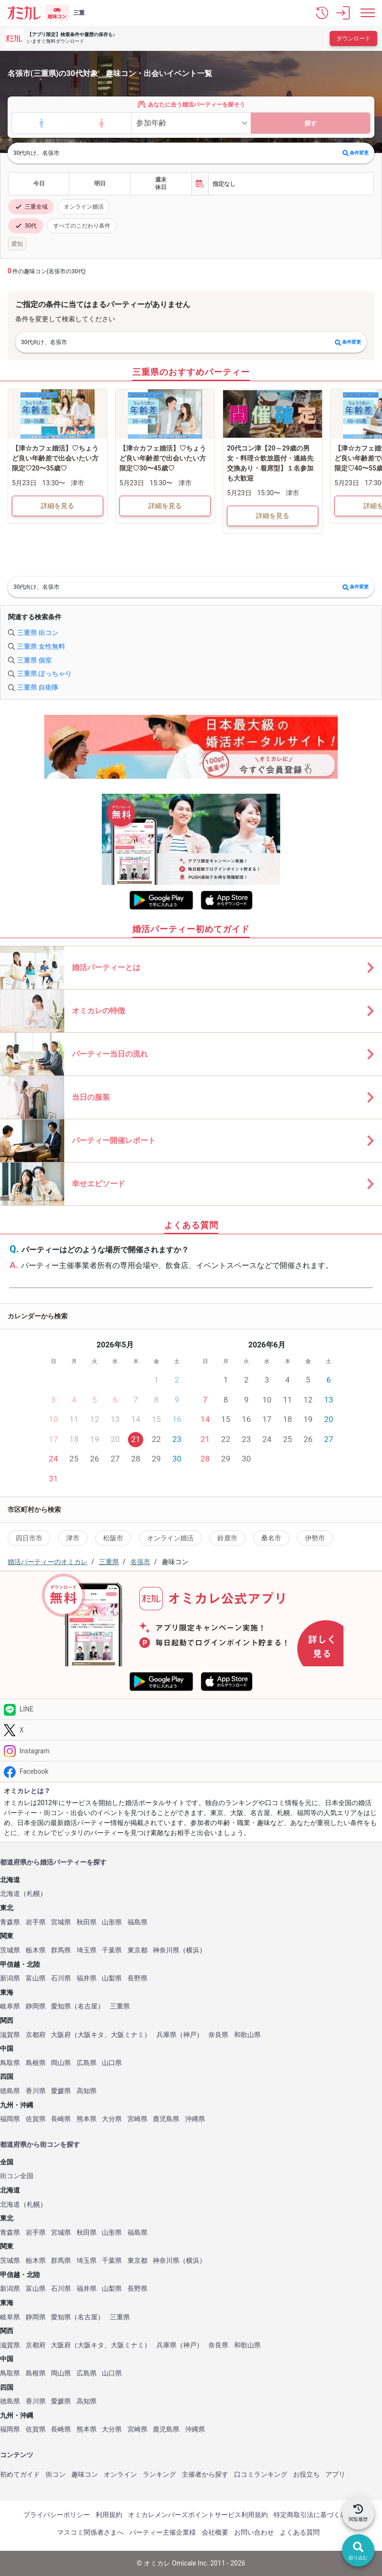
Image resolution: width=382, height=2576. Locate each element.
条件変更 (356, 153)
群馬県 (61, 1950)
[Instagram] (191, 1750)
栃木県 (36, 1950)
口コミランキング (260, 2474)
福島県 (137, 1922)
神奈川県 (166, 1950)
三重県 (120, 2006)
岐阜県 (10, 2006)
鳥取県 (10, 2063)
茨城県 (10, 1950)
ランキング (159, 2474)
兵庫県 (166, 2035)
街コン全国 (16, 2176)
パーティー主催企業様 (162, 2532)
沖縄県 (195, 2119)
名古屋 (88, 2006)
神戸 (189, 2035)
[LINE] (191, 1709)
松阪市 (113, 1538)
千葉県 (112, 1950)
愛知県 (61, 2006)
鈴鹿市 (227, 1538)
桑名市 (271, 1538)
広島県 (87, 2063)
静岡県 (36, 2006)
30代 (25, 225)
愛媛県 (61, 2091)
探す (310, 123)
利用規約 (109, 2514)
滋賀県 (10, 2035)
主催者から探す (205, 2474)
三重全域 (31, 206)
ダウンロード (353, 38)
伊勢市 (315, 1538)
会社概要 (215, 2532)
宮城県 (61, 1922)
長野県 (137, 1978)
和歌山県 (247, 2035)
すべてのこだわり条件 (81, 225)
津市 (72, 1538)
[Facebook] (191, 1771)
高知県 (87, 2091)
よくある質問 (300, 2532)
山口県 (112, 2063)
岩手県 (36, 1922)
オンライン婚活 (84, 206)
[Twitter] (191, 1730)
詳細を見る (57, 505)
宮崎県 (137, 2119)
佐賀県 (36, 2119)
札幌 (33, 1894)
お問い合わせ (254, 2532)
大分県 (112, 2119)
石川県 (61, 1978)
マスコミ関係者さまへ (90, 2532)
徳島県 (10, 2091)
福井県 (87, 1978)
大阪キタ (91, 2035)
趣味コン (84, 2474)
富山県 (36, 1978)
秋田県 (87, 1922)
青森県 (10, 1922)
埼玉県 (87, 1950)
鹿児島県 (166, 2119)
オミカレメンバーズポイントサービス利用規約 (198, 2514)
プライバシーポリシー (56, 2514)
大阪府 (61, 2035)
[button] (322, 12)
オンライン (120, 2474)
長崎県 (61, 2119)
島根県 (36, 2063)
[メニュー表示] (367, 13)
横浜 (192, 1950)
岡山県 (61, 2063)
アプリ (335, 2474)
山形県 (112, 1922)
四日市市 (29, 1538)
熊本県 (87, 2119)
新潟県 (10, 1978)
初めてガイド (20, 2474)
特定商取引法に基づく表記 (313, 2514)
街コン (56, 2474)
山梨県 (112, 1978)
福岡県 (10, 2119)
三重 (79, 13)
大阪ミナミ (127, 2035)
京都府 (36, 2035)
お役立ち (306, 2474)
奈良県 (218, 2035)
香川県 (36, 2091)
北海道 (10, 1894)
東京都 (137, 1950)
